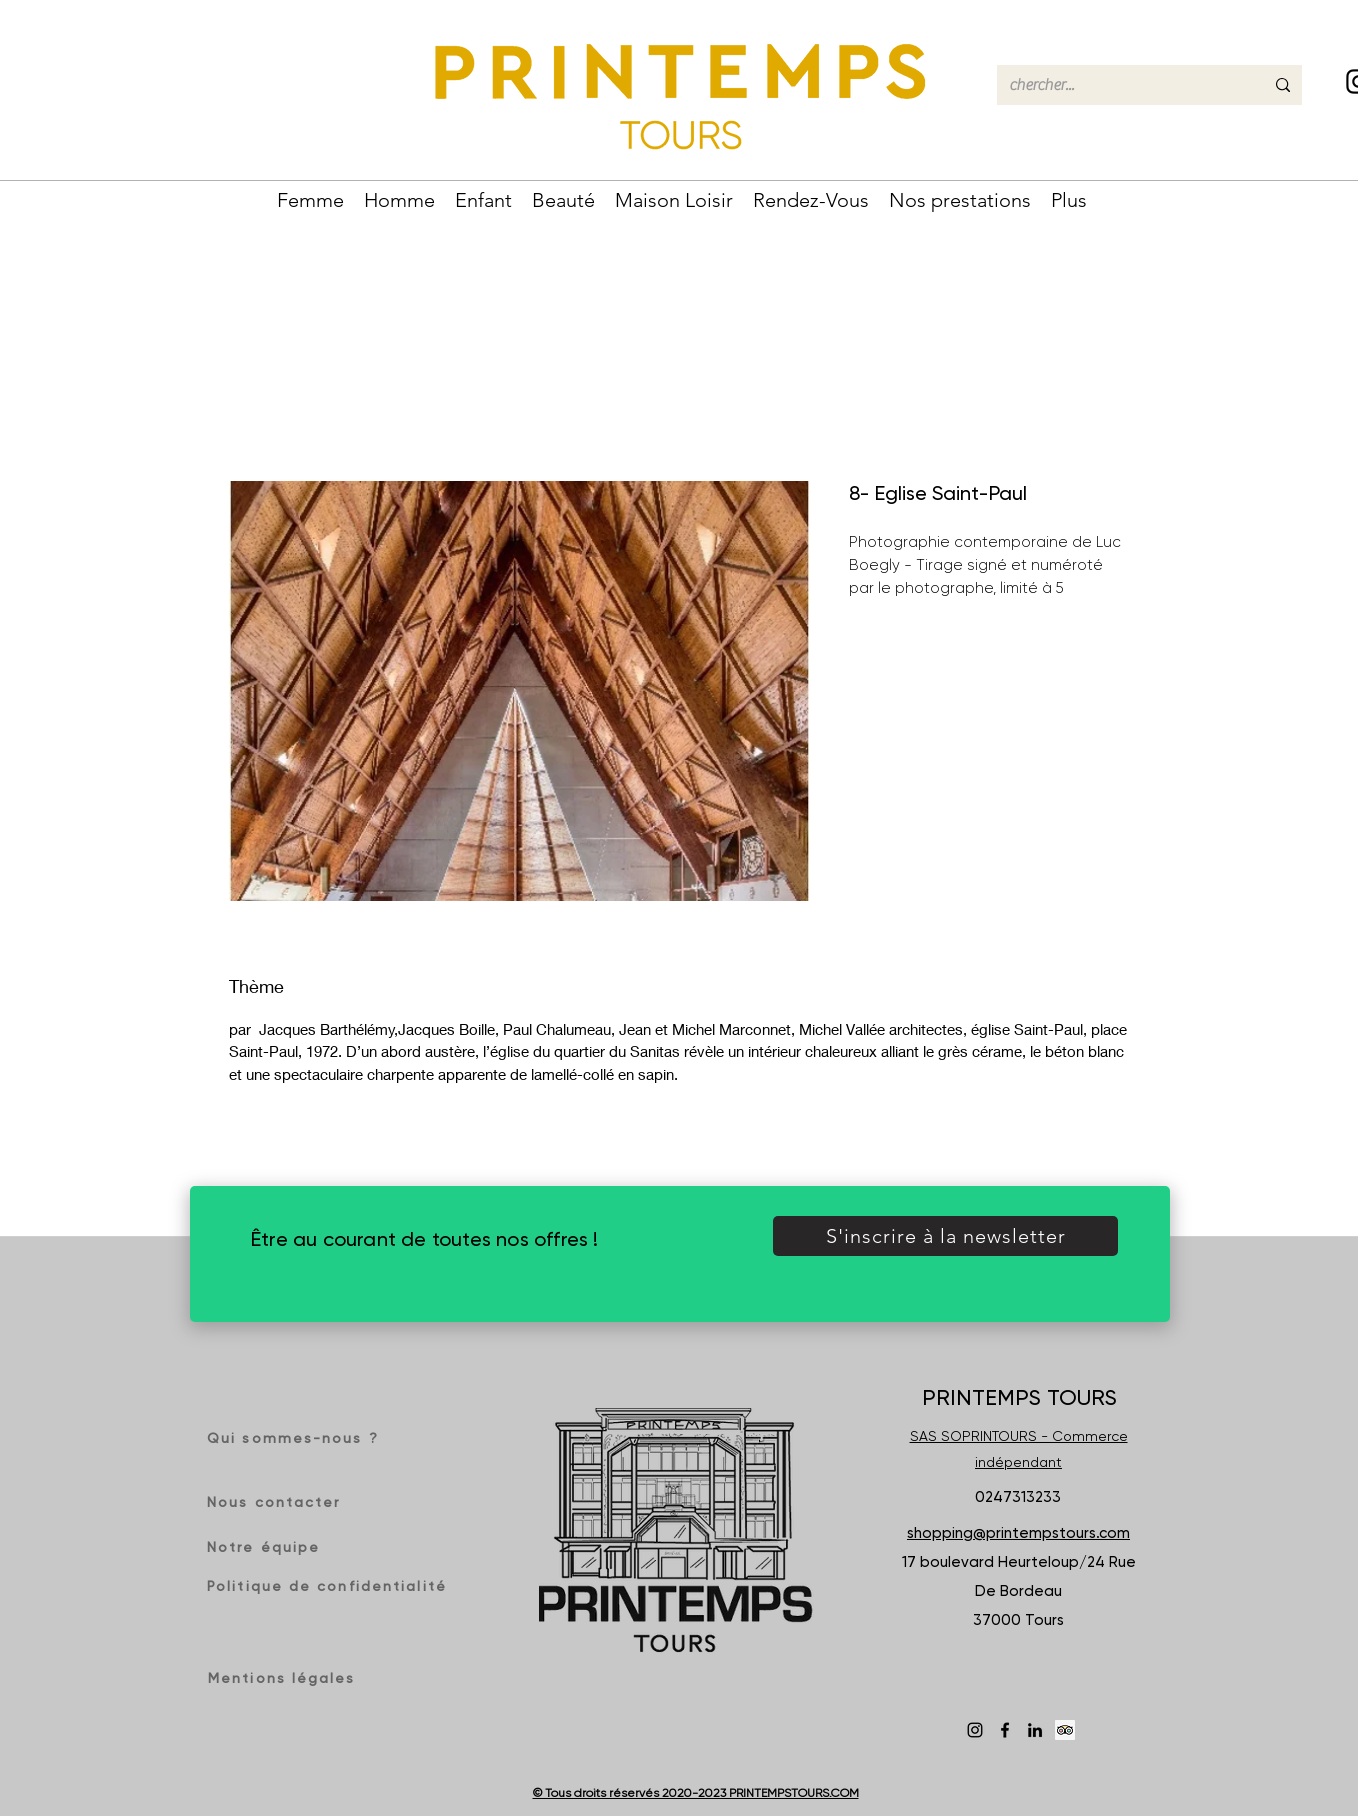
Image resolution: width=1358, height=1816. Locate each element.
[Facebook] (1005, 1730)
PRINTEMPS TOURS (1019, 1397)
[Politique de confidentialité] (329, 1586)
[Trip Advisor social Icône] (1065, 1730)
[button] (310, 198)
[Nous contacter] (279, 1502)
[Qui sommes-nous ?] (299, 1438)
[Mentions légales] (285, 1678)
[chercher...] (1121, 85)
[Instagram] (975, 1730)
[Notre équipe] (274, 1547)
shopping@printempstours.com (1018, 1533)
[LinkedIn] (1035, 1730)
